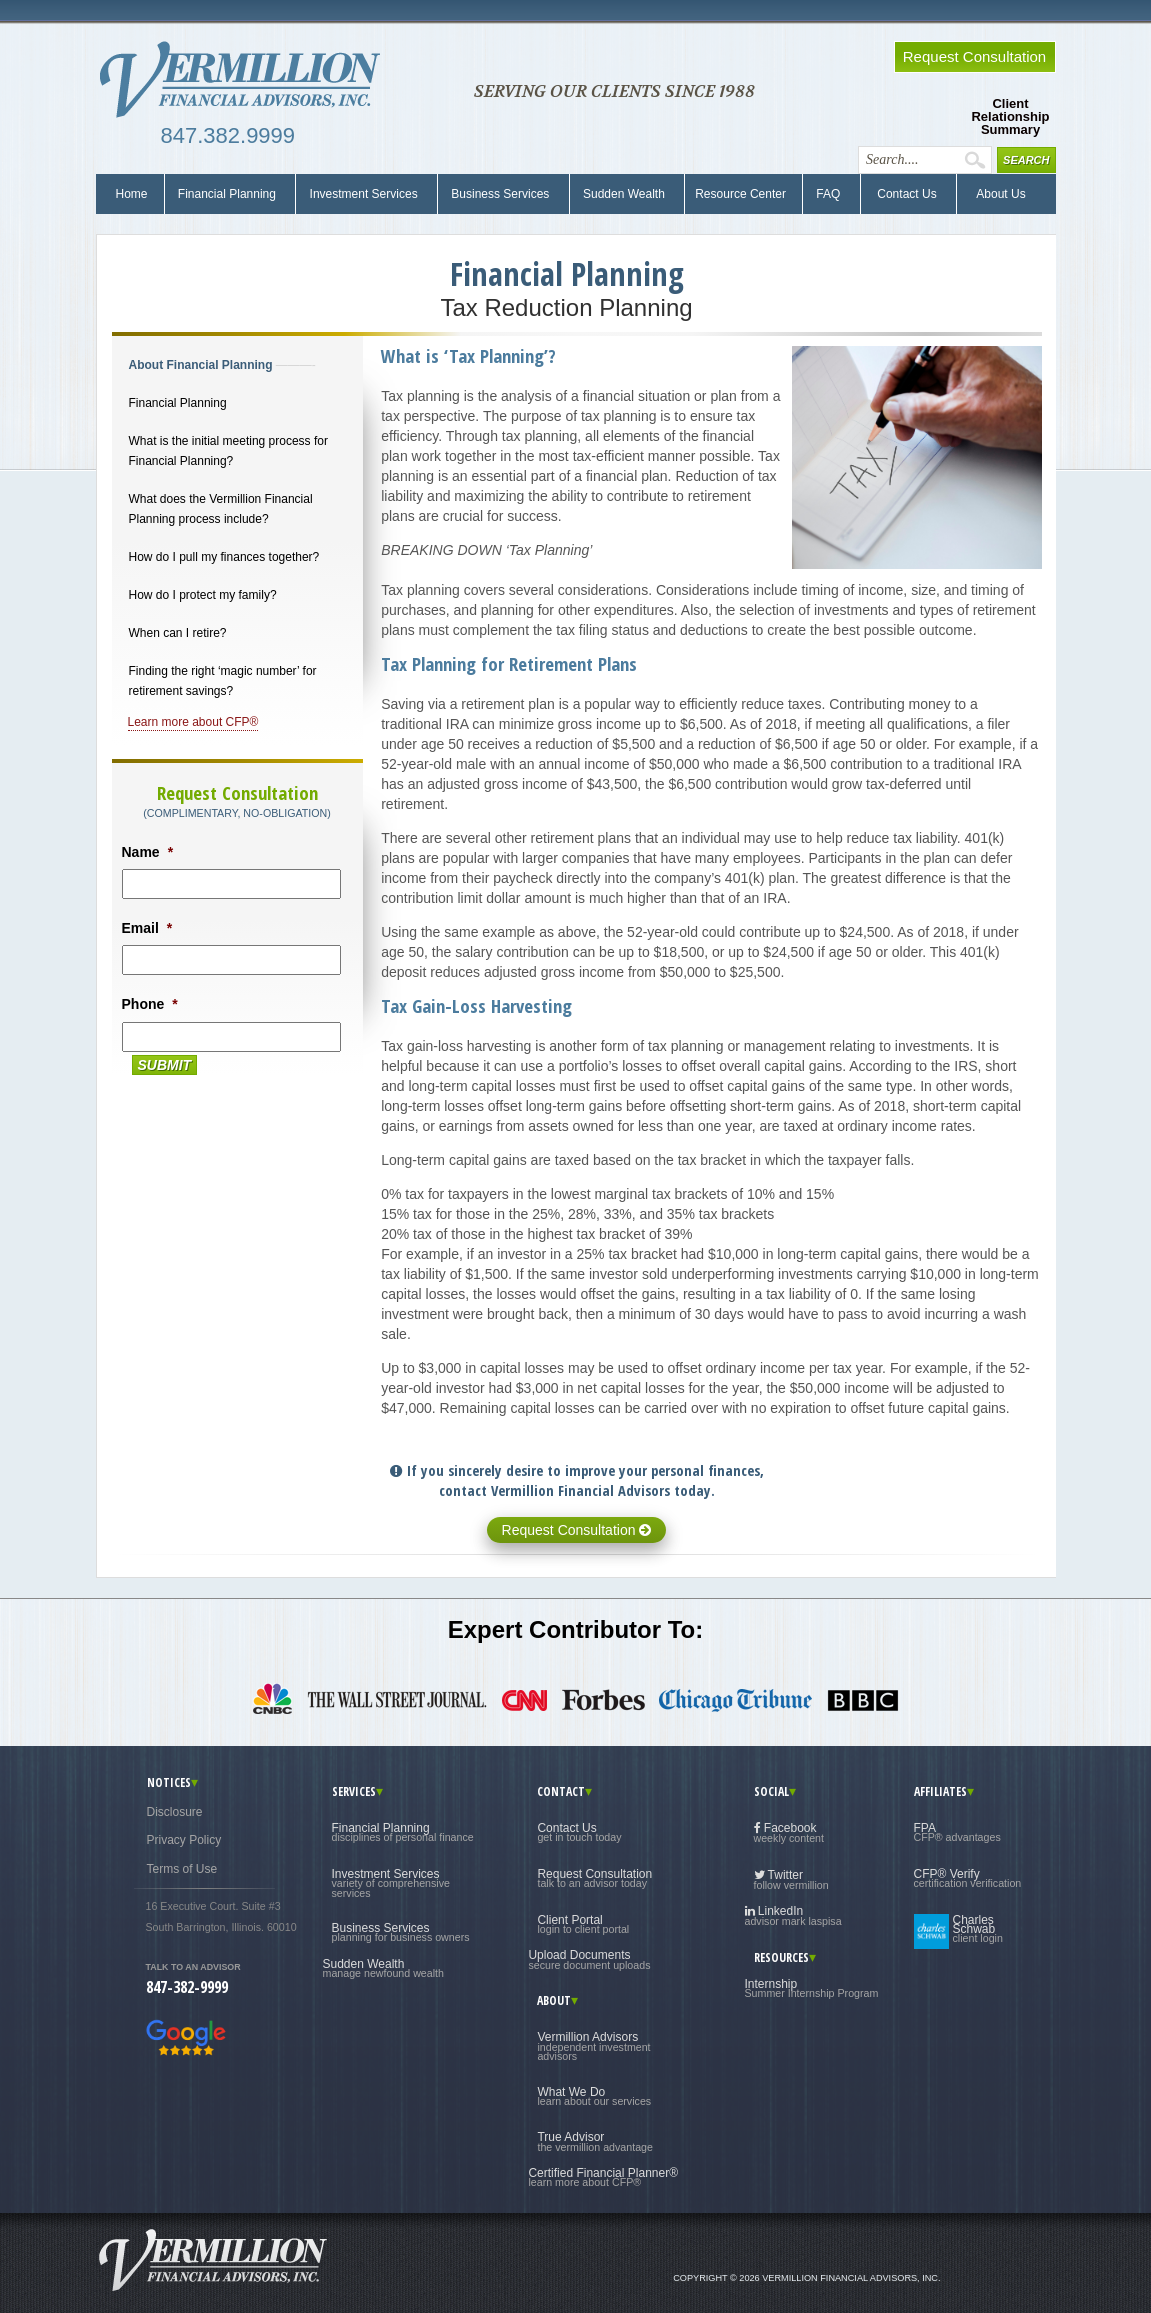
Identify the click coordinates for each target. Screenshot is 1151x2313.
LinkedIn (793, 1915)
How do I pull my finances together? (224, 557)
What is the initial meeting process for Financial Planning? (228, 451)
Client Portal (583, 1924)
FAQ (828, 194)
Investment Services (363, 194)
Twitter (791, 1879)
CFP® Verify (968, 1878)
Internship (812, 1988)
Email (147, 928)
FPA (957, 1832)
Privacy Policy (184, 1840)
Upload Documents (589, 1959)
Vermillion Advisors (593, 2046)
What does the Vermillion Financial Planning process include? (221, 509)
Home (132, 194)
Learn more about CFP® (193, 722)
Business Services (500, 194)
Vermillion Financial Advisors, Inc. (246, 80)
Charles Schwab (978, 1929)
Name (148, 852)
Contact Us (905, 194)
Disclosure (175, 1812)
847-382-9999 (187, 1987)
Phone (150, 1004)
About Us (996, 194)
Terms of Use (182, 1869)
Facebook (789, 1832)
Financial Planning (227, 194)
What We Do (594, 2096)
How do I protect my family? (203, 595)
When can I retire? (178, 633)
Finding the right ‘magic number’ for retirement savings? (223, 681)
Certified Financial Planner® (603, 2177)
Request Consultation (577, 1530)
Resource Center (740, 194)
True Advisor (595, 2141)
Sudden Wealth (624, 194)
